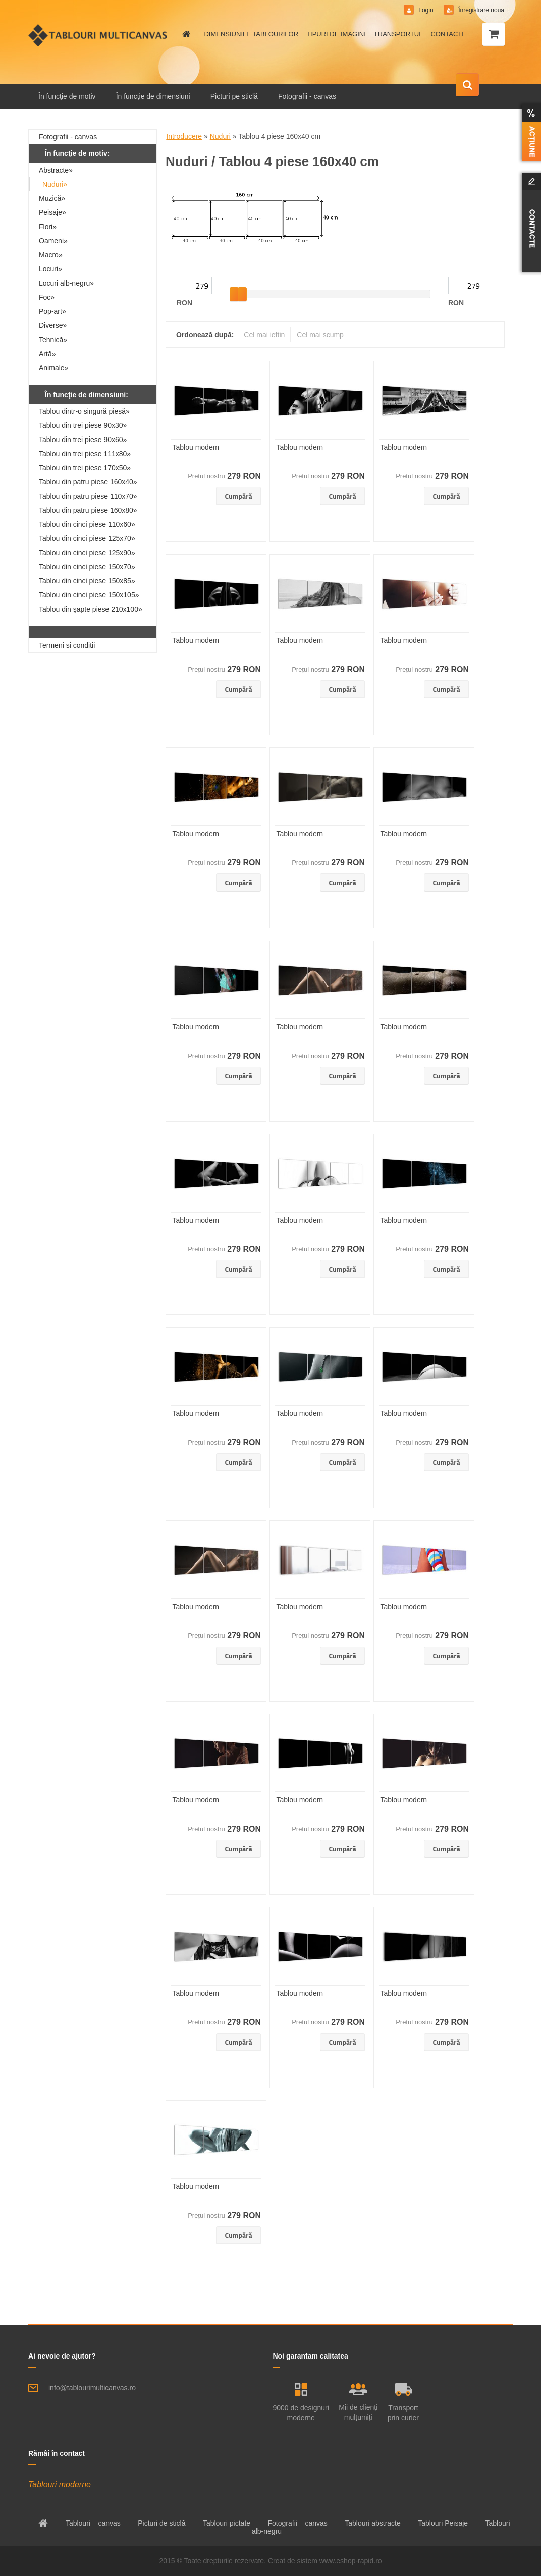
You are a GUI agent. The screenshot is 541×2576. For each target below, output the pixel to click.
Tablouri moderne (59, 2484)
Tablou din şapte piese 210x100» (90, 609)
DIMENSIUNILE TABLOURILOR (251, 34)
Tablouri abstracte (373, 2523)
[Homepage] (184, 34)
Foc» (47, 297)
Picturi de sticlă (161, 2523)
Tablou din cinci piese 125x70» (87, 538)
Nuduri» (54, 184)
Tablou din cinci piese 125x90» (87, 553)
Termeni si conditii (67, 645)
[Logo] (97, 35)
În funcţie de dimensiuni (153, 96)
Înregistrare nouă (480, 10)
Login (426, 10)
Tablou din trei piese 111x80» (85, 454)
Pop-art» (52, 311)
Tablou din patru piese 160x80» (88, 510)
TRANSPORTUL (398, 34)
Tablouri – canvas (93, 2523)
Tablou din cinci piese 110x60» (87, 524)
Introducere (184, 136)
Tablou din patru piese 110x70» (88, 496)
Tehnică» (53, 340)
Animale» (53, 368)
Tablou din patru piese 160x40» (88, 482)
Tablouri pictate (226, 2523)
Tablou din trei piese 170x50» (85, 468)
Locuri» (50, 269)
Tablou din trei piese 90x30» (83, 425)
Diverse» (53, 325)
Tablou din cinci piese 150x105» (89, 595)
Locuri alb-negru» (66, 283)
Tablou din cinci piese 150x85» (87, 581)
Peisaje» (52, 212)
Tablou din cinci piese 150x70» (87, 567)
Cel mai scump (320, 335)
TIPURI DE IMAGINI (336, 34)
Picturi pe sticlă (234, 96)
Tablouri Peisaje (443, 2523)
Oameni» (53, 241)
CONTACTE (448, 34)
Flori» (48, 227)
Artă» (47, 354)
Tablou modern (196, 447)
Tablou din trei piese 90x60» (83, 439)
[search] (467, 85)
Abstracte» (56, 170)
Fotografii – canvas (298, 2523)
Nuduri (220, 136)
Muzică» (52, 198)
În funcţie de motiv (67, 96)
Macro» (51, 255)
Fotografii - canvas (307, 96)
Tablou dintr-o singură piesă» (84, 411)
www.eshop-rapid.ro (350, 2561)
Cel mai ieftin (264, 335)
